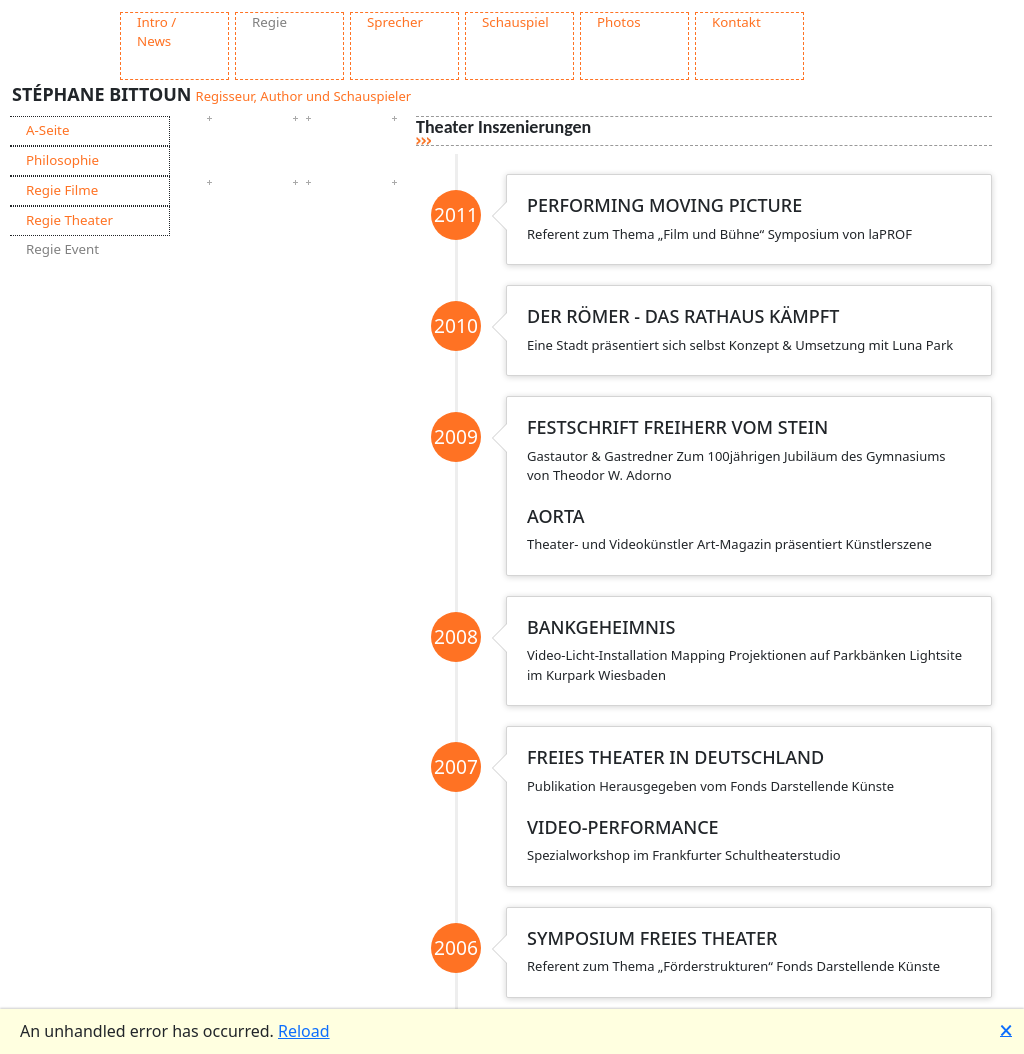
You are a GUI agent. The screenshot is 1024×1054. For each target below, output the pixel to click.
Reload (304, 1031)
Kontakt (736, 22)
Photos (619, 22)
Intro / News (156, 32)
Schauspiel (515, 22)
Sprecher (395, 22)
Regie (269, 22)
